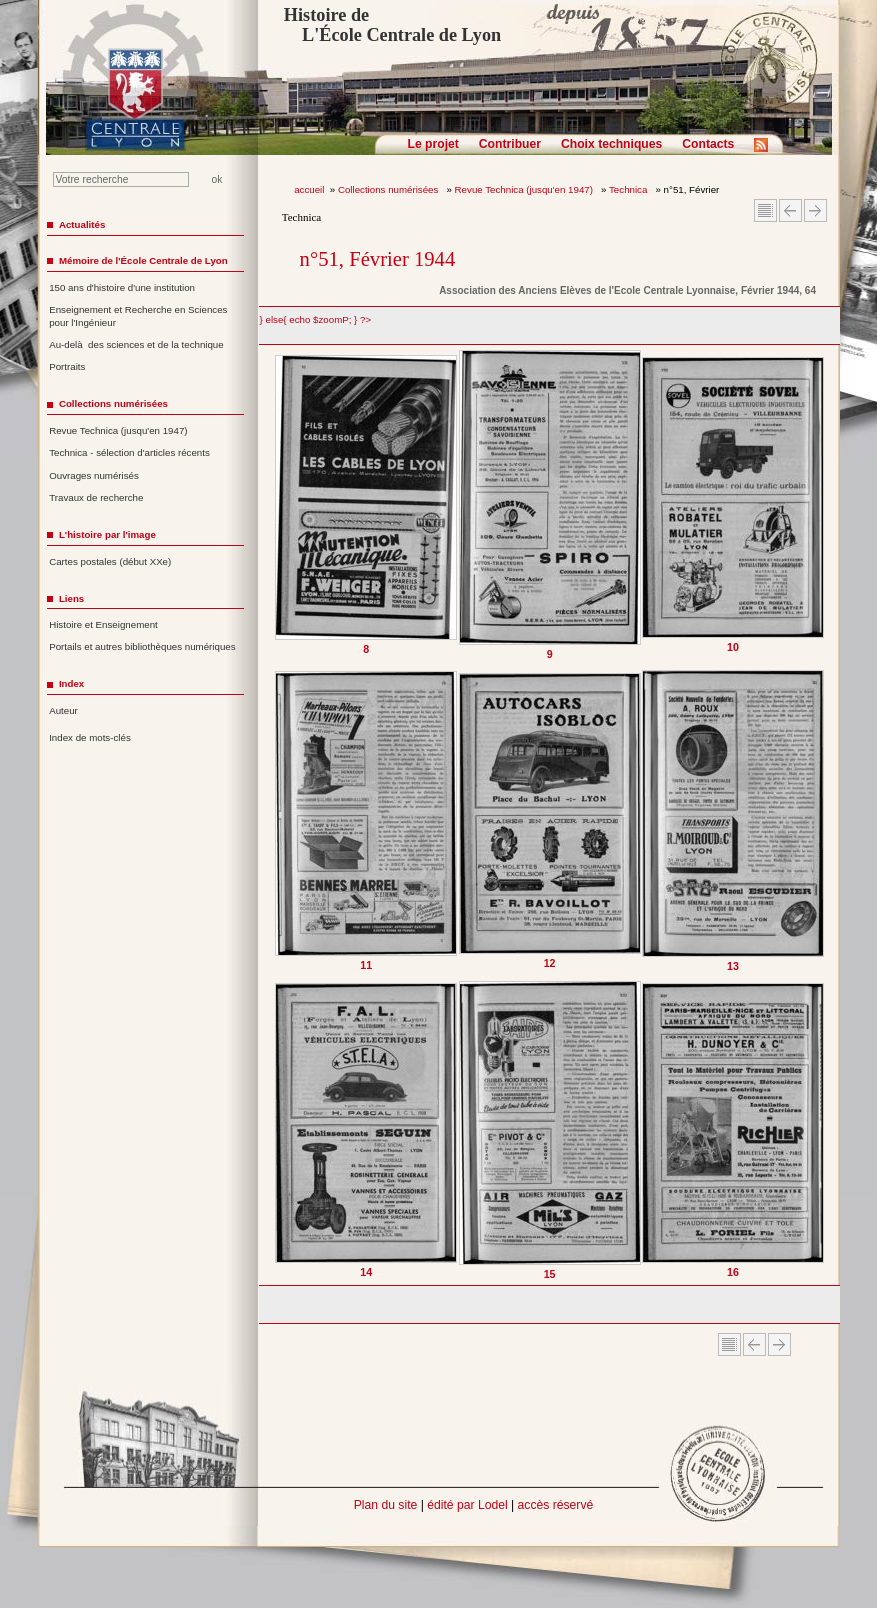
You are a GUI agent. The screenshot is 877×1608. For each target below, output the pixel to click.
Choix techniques (611, 144)
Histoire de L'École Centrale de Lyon (392, 25)
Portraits (67, 366)
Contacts (708, 144)
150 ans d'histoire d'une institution (122, 287)
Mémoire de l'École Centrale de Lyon (143, 260)
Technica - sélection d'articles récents (129, 452)
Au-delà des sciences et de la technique (136, 344)
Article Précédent (790, 210)
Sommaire (765, 210)
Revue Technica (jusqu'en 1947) (525, 189)
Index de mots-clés (90, 737)
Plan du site (386, 1505)
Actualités (82, 224)
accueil (309, 189)
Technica (629, 189)
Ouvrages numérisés (94, 475)
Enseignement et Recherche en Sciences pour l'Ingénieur (138, 316)
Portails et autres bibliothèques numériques (142, 646)
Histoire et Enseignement (103, 624)
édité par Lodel (467, 1505)
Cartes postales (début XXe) (110, 561)
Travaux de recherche (96, 497)
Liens (71, 598)
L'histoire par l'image (107, 534)
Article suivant (815, 210)
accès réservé (556, 1505)
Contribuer (510, 144)
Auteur (63, 710)
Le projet (433, 144)
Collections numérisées (389, 189)
